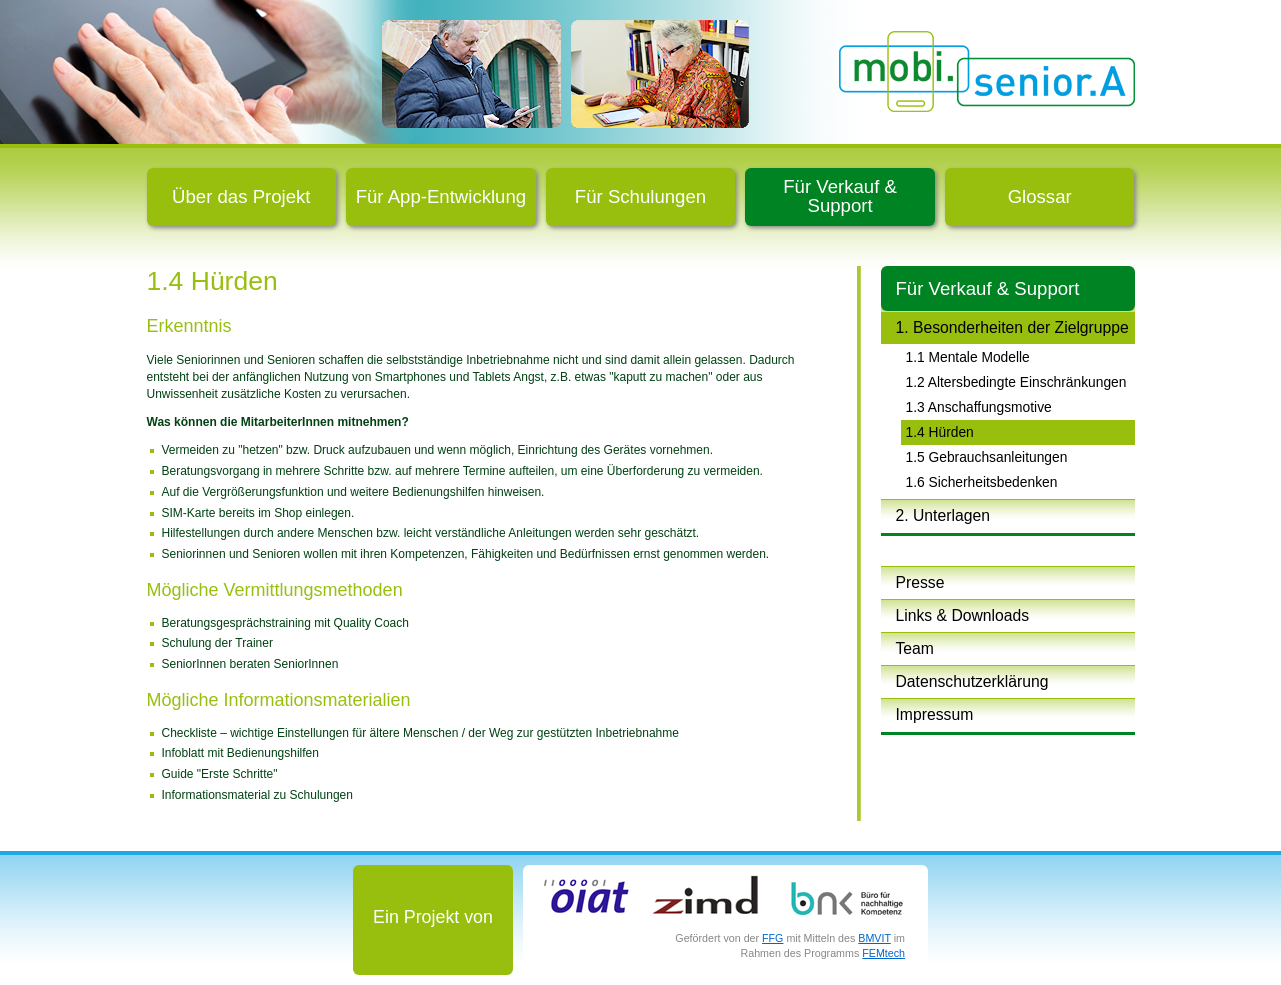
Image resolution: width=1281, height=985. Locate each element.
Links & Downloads (963, 615)
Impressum (935, 714)
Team (915, 648)
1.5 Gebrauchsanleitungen (987, 457)
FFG (772, 938)
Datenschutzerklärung (972, 681)
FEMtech (883, 953)
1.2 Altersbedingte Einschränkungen (1016, 382)
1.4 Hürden (940, 432)
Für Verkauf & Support (840, 196)
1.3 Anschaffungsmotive (979, 407)
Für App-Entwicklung (441, 196)
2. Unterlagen (943, 515)
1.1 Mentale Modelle (968, 357)
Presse (920, 582)
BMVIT (874, 938)
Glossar (1040, 196)
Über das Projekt (241, 196)
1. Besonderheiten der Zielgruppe (1012, 327)
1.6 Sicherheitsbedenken (982, 482)
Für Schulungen (640, 196)
